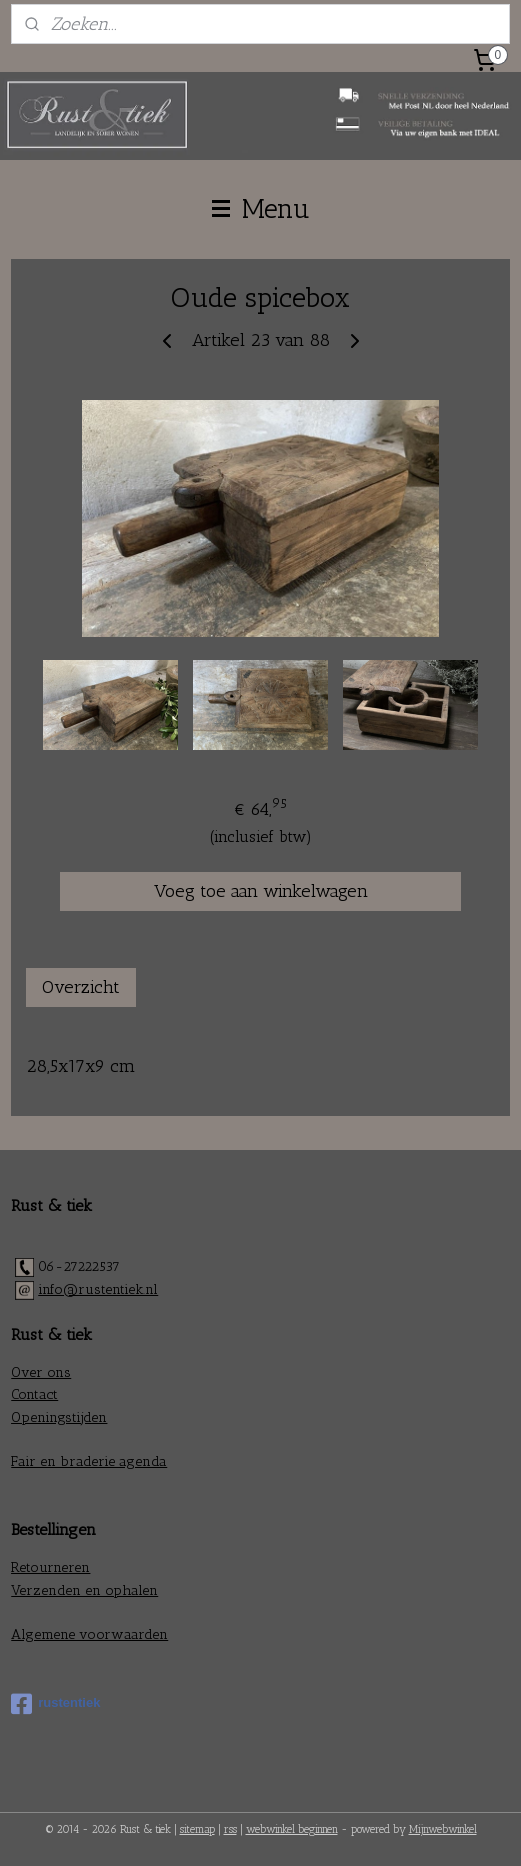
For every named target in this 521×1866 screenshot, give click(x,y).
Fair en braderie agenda (89, 1461)
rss (230, 1829)
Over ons (41, 1372)
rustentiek (55, 1704)
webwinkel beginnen (292, 1829)
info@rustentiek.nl (98, 1289)
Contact (34, 1394)
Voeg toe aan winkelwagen (261, 891)
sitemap (197, 1829)
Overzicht (81, 987)
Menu (261, 209)
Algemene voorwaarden (89, 1634)
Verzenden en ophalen (84, 1590)
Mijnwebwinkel (443, 1829)
